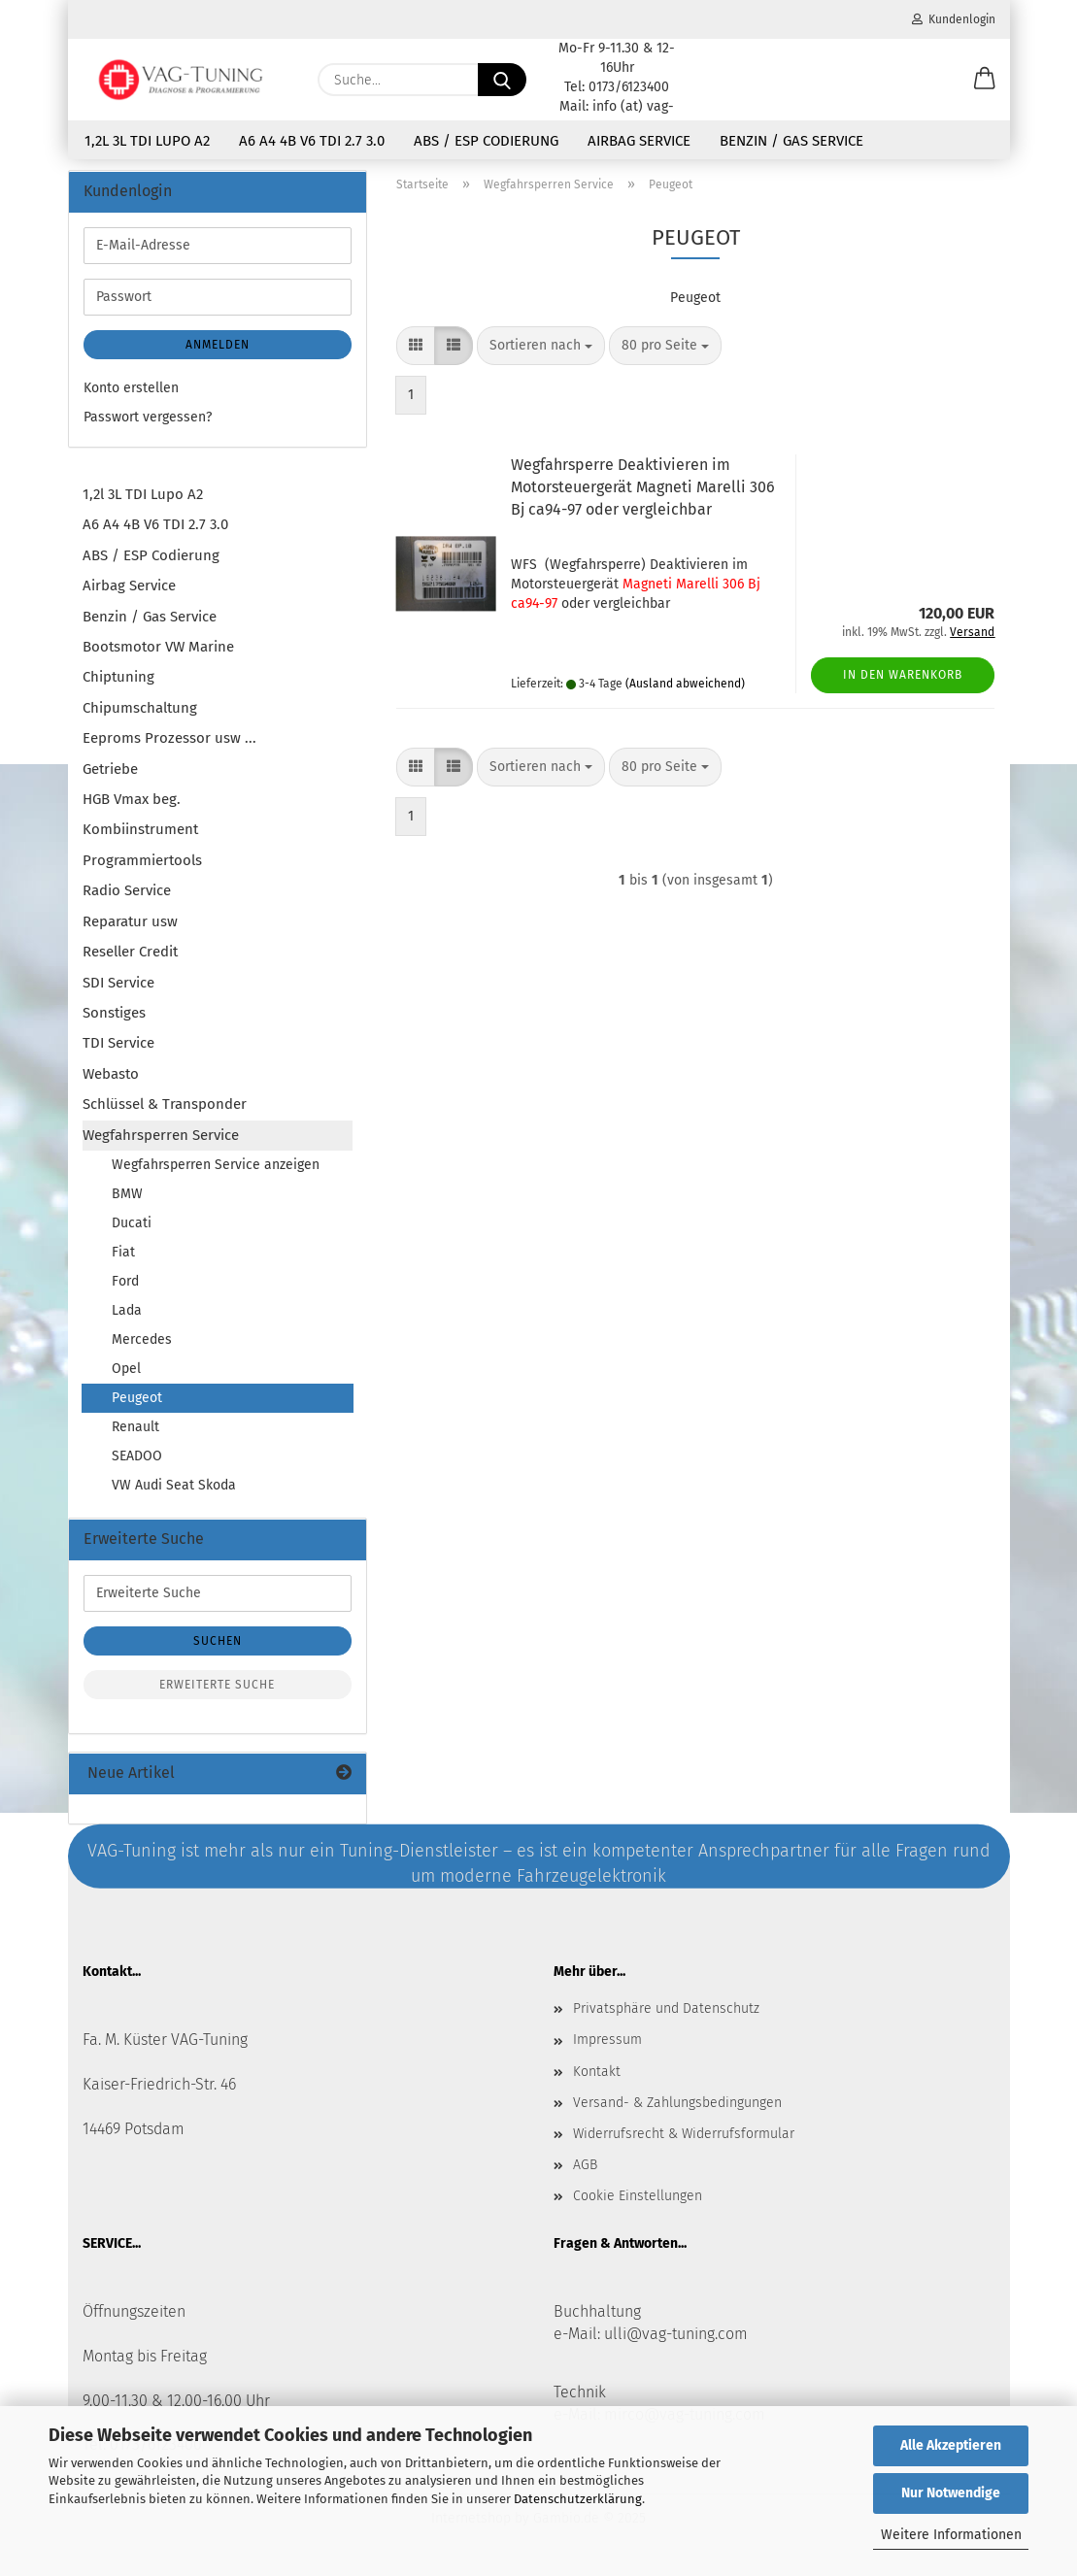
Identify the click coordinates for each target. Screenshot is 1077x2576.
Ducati (131, 1227)
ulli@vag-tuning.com (676, 2337)
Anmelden (217, 348)
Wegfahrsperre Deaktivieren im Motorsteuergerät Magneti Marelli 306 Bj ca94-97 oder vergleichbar (643, 490)
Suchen (217, 1645)
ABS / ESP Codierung (486, 141)
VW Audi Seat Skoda (174, 1489)
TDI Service (118, 1046)
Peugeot (137, 1401)
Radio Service (127, 894)
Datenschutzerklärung (578, 2499)
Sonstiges (114, 1016)
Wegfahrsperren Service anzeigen (216, 1168)
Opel (126, 1372)
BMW (127, 1197)
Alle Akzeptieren (950, 2445)
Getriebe (110, 773)
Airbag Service (639, 141)
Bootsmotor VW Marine (158, 650)
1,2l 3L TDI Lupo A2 (147, 141)
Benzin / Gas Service (791, 141)
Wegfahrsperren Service (161, 1139)
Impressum (607, 2043)
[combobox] (541, 349)
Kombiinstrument (140, 833)
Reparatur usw (130, 925)
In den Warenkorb (902, 679)
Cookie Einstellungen (637, 2199)
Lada (127, 1314)
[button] (984, 79)
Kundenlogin (953, 19)
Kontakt (597, 2075)
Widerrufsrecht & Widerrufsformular (683, 2137)
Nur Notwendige (950, 2493)
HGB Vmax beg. (132, 803)
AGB (585, 2168)
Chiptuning (118, 680)
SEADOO (137, 1460)
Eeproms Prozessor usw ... (169, 742)
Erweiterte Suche (217, 1688)
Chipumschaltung (140, 711)
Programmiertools (142, 864)
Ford (125, 1285)
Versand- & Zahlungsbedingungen (677, 2106)
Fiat (123, 1256)
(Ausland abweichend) (685, 687)
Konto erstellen (131, 392)
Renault (135, 1430)
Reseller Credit (130, 955)
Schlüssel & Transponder (165, 1108)
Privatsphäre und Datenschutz (666, 2012)
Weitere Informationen (951, 2534)
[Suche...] (502, 79)
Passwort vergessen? (148, 421)
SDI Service (118, 986)
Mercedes (142, 1343)
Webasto (111, 1078)
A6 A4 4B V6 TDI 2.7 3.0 (312, 141)
